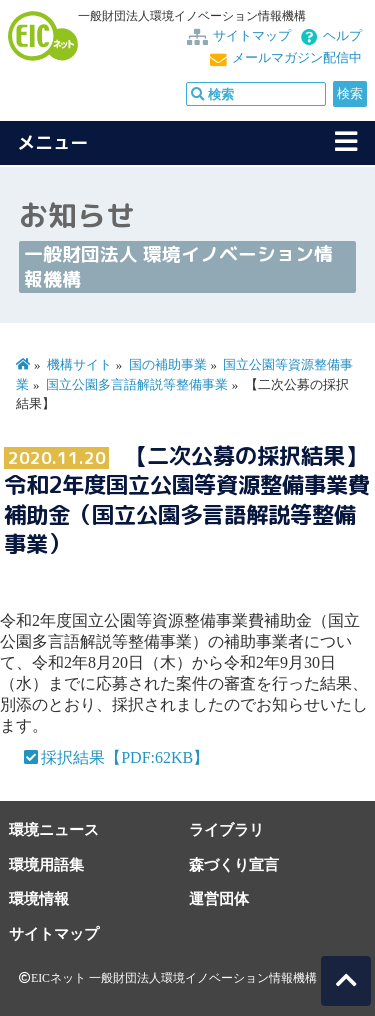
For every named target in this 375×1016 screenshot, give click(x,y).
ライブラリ (226, 829)
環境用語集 (46, 864)
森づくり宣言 (234, 864)
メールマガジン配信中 (297, 58)
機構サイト (79, 365)
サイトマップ (252, 36)
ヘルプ (342, 36)
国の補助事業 (168, 365)
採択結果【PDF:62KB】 (125, 757)
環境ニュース (54, 829)
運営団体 (219, 898)
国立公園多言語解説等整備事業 (137, 385)
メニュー (53, 142)
